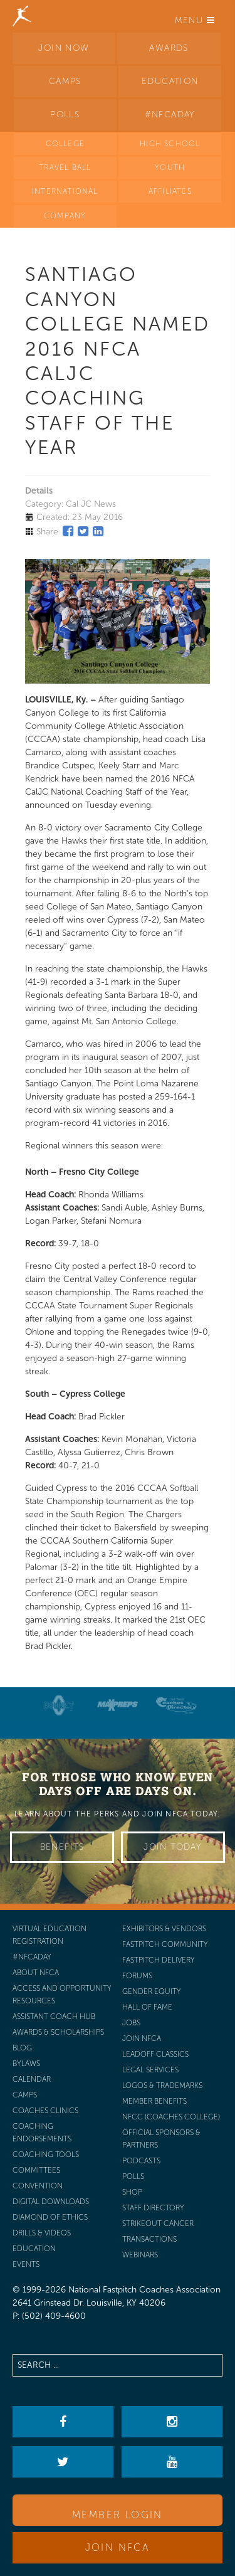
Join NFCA (117, 2547)
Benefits (62, 1847)
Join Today (173, 1847)
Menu (195, 20)
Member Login (117, 2515)
